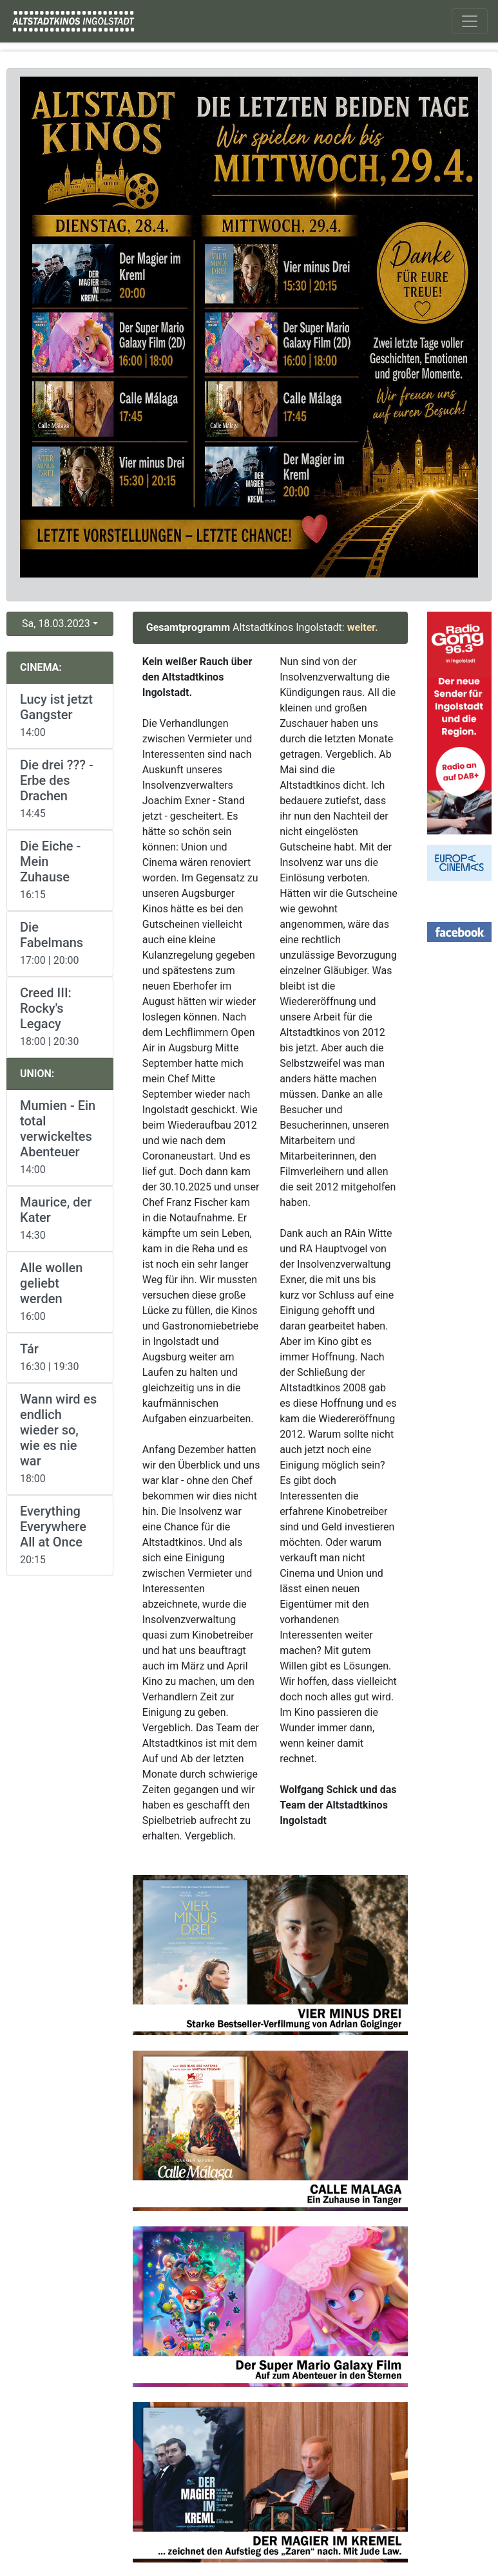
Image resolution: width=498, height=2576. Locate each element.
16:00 (60, 1291)
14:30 (60, 1217)
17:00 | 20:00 (60, 942)
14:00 (60, 714)
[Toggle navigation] (470, 21)
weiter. (362, 627)
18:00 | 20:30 (60, 1016)
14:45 (60, 788)
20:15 (60, 1534)
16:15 (60, 869)
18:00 (60, 1438)
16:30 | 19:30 (60, 1357)
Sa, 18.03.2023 (56, 623)
